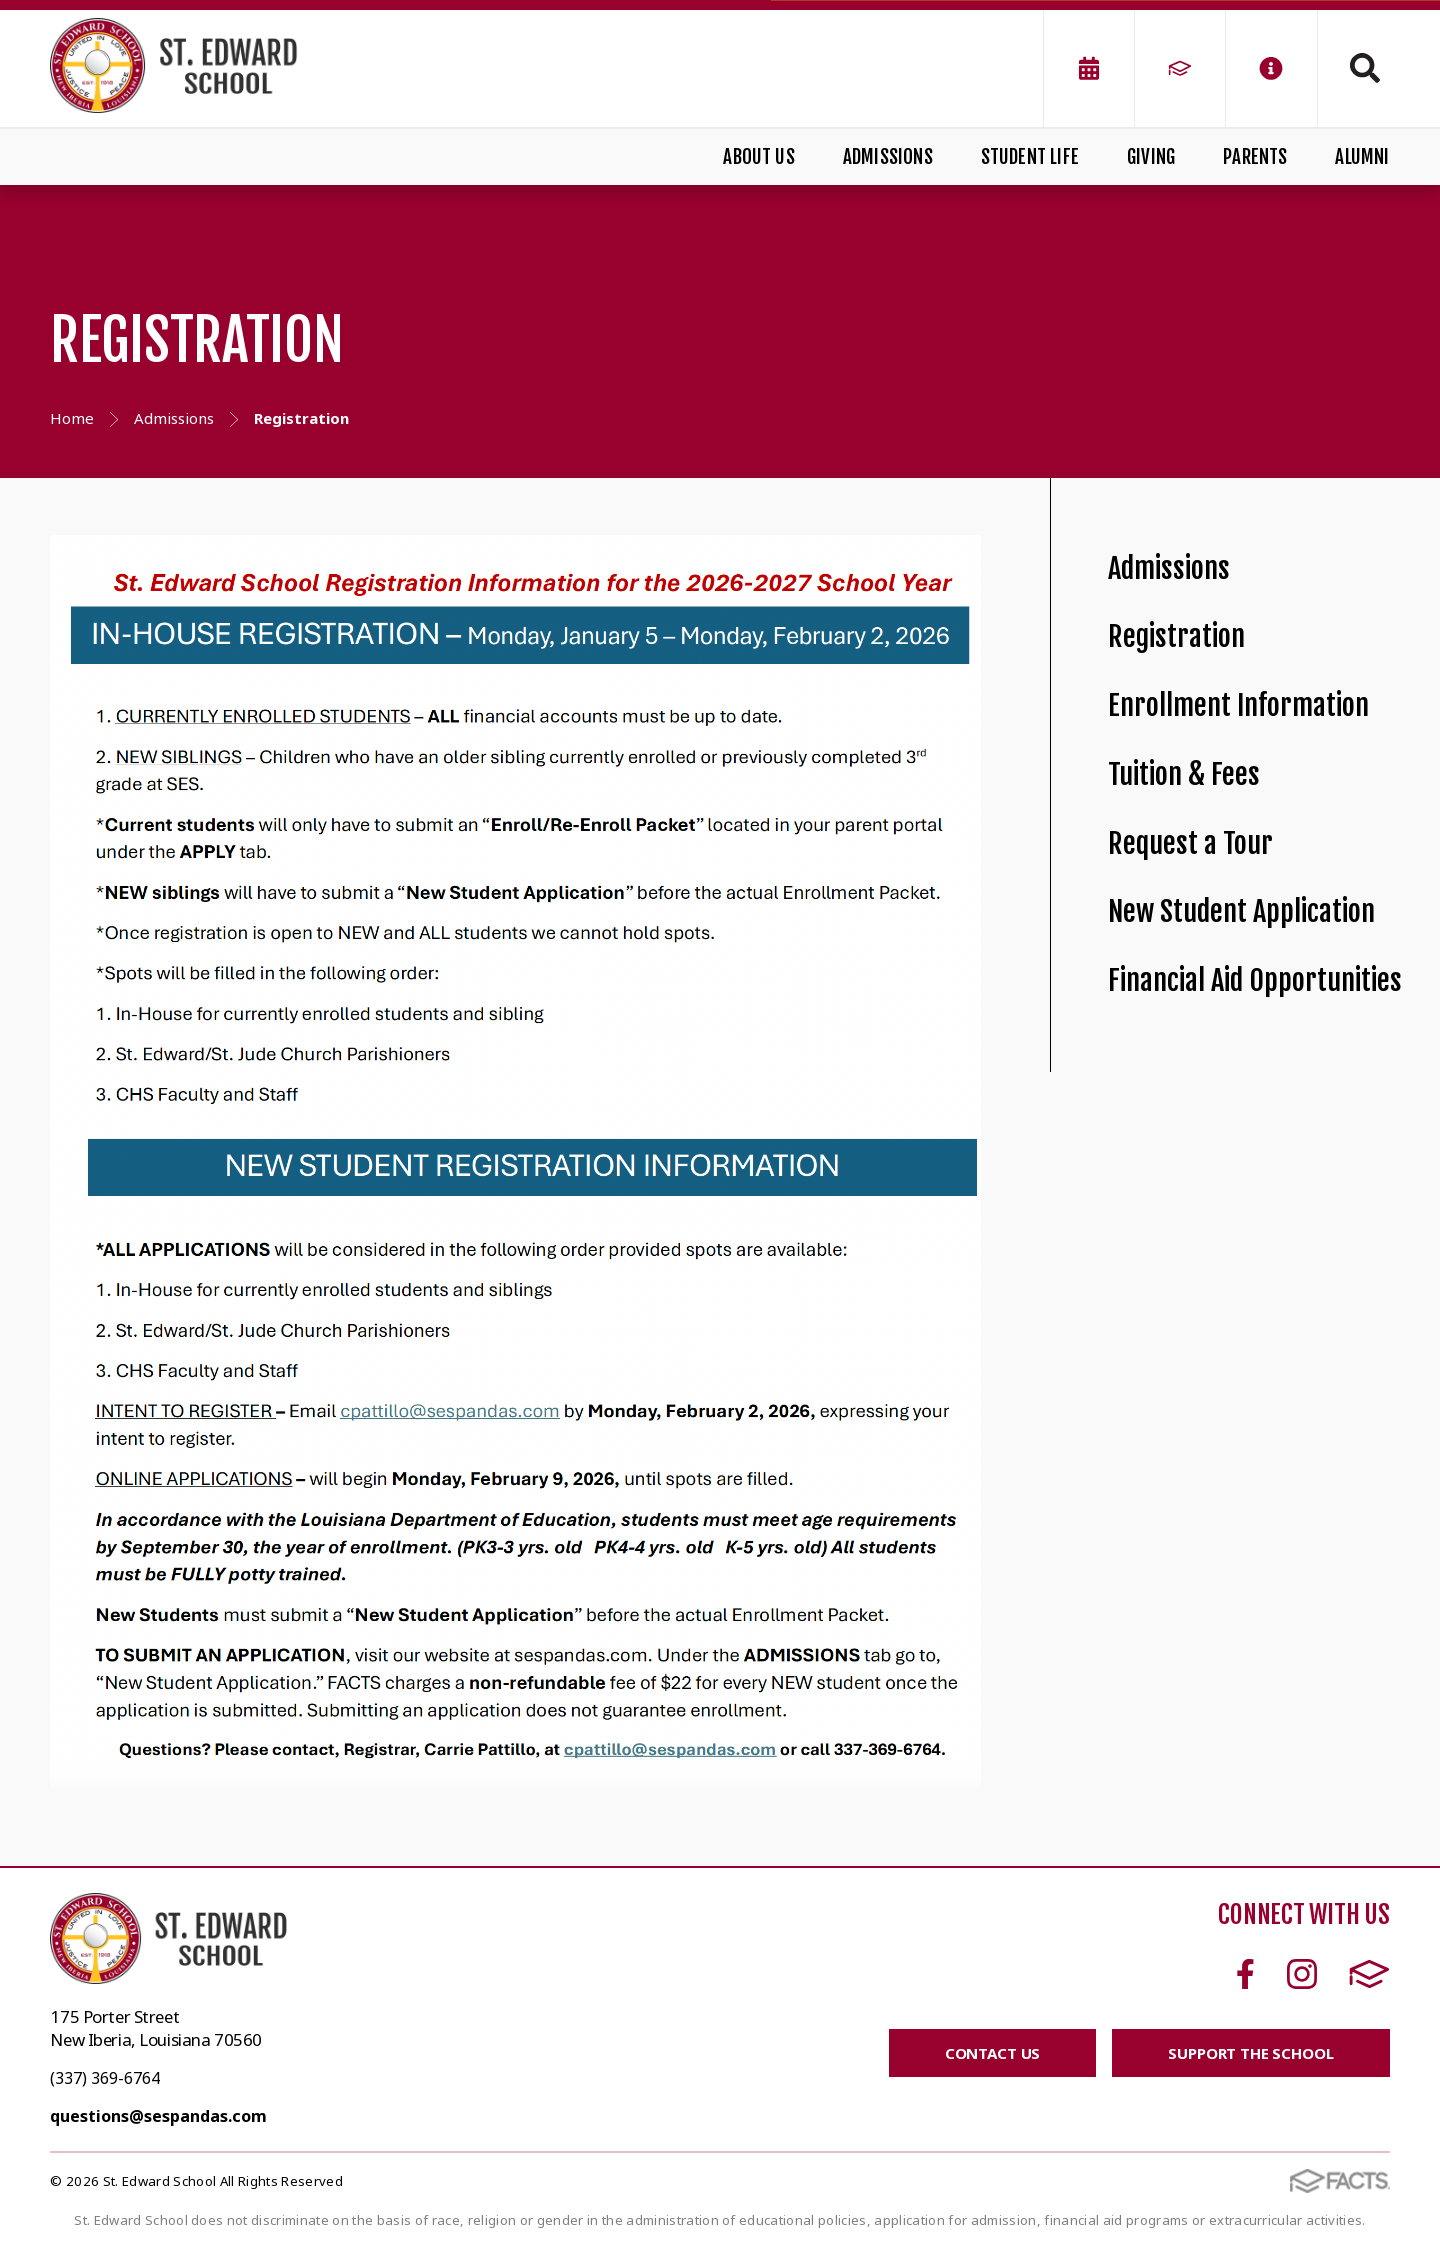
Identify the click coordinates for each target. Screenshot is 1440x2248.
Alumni (1362, 157)
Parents (1255, 157)
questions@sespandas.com (158, 2116)
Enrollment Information (1238, 705)
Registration (1176, 636)
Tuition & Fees (1184, 774)
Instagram (1302, 1974)
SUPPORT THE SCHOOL (1250, 2053)
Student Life (1030, 157)
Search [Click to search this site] (1365, 68)
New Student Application (1241, 911)
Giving (1151, 157)
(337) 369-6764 (105, 2078)
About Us (759, 157)
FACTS (1369, 1974)
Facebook (1245, 1974)
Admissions (888, 157)
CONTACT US (993, 2053)
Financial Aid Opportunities (1255, 980)
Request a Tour (1190, 843)
